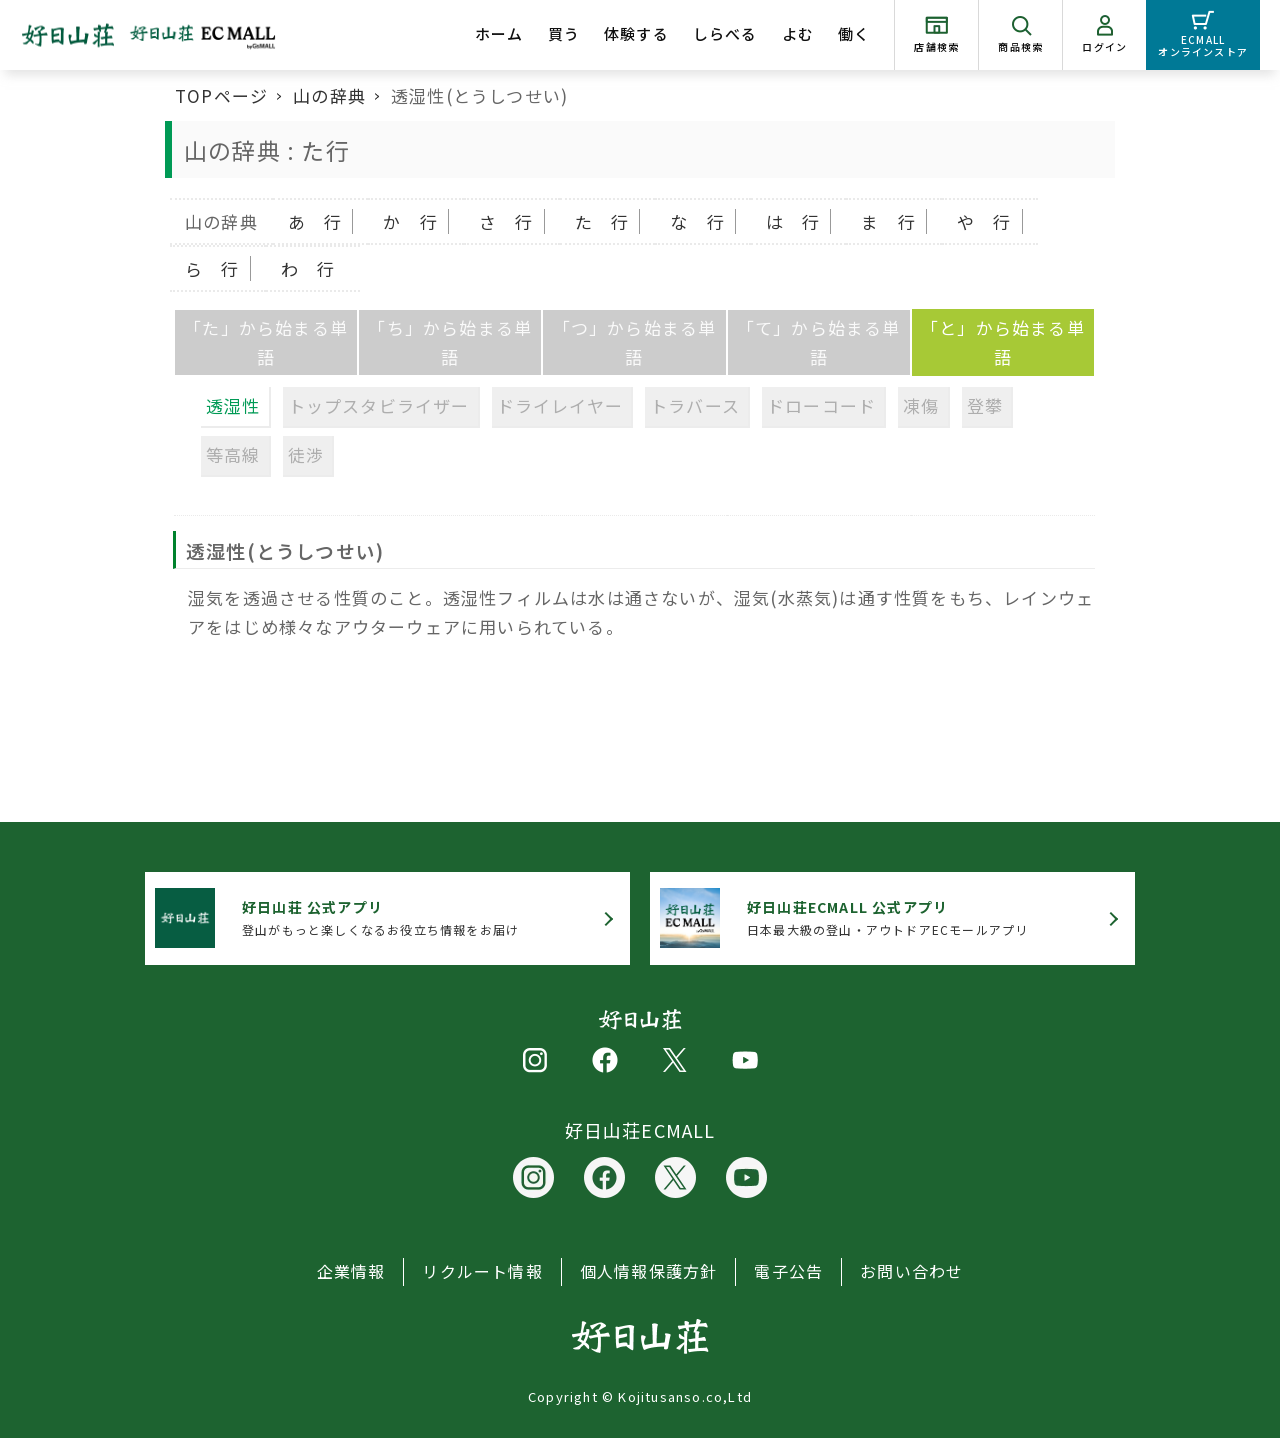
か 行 (410, 221)
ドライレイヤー (560, 405)
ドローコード (821, 405)
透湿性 (233, 405)
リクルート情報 (482, 1271)
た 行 (602, 221)
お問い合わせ (911, 1271)
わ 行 (308, 268)
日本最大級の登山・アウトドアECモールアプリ (887, 917)
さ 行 (506, 221)
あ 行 (315, 221)
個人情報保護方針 (649, 1271)
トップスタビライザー (379, 405)
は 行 (793, 221)
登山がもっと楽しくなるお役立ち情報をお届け (380, 917)
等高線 (233, 454)
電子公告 (788, 1271)
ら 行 (212, 268)
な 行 (697, 221)
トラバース (695, 405)
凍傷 (921, 405)
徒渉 (306, 454)
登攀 (985, 405)
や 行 (984, 221)
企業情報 (351, 1271)
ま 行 (888, 221)
